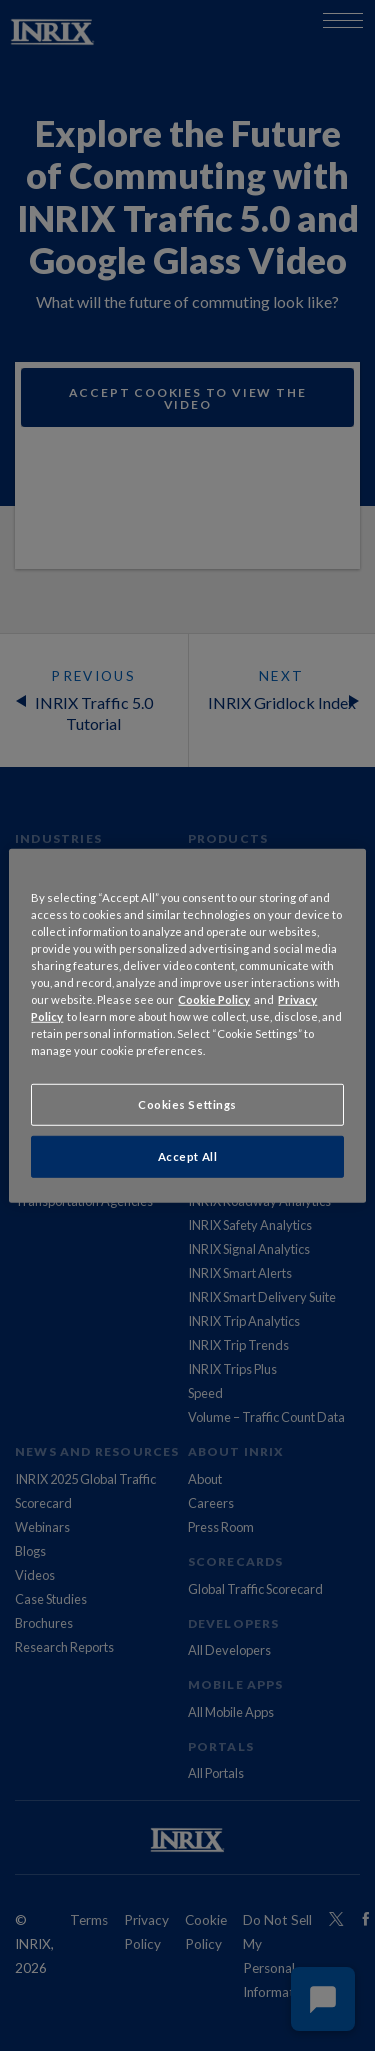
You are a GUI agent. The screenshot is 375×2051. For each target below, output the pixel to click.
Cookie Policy (214, 999)
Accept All (188, 1156)
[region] (187, 1025)
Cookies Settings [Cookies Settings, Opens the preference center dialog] (187, 1104)
